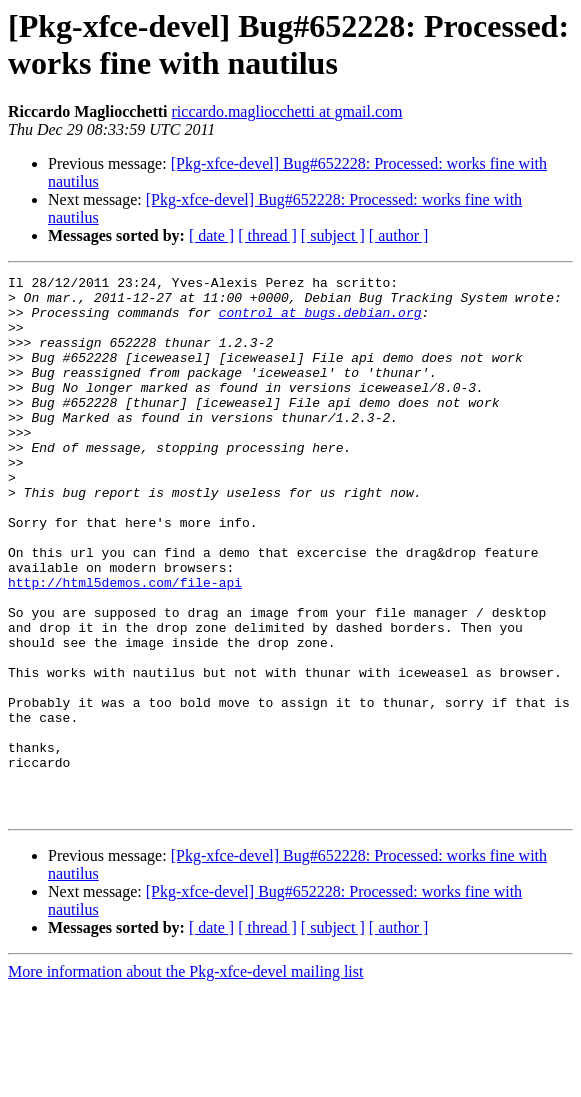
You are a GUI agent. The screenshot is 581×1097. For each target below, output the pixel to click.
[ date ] (211, 235)
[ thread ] (267, 235)
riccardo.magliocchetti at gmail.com (287, 111)
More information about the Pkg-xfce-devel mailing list (185, 1079)
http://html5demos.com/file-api (125, 645)
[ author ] (399, 235)
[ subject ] (333, 235)
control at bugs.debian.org (320, 321)
